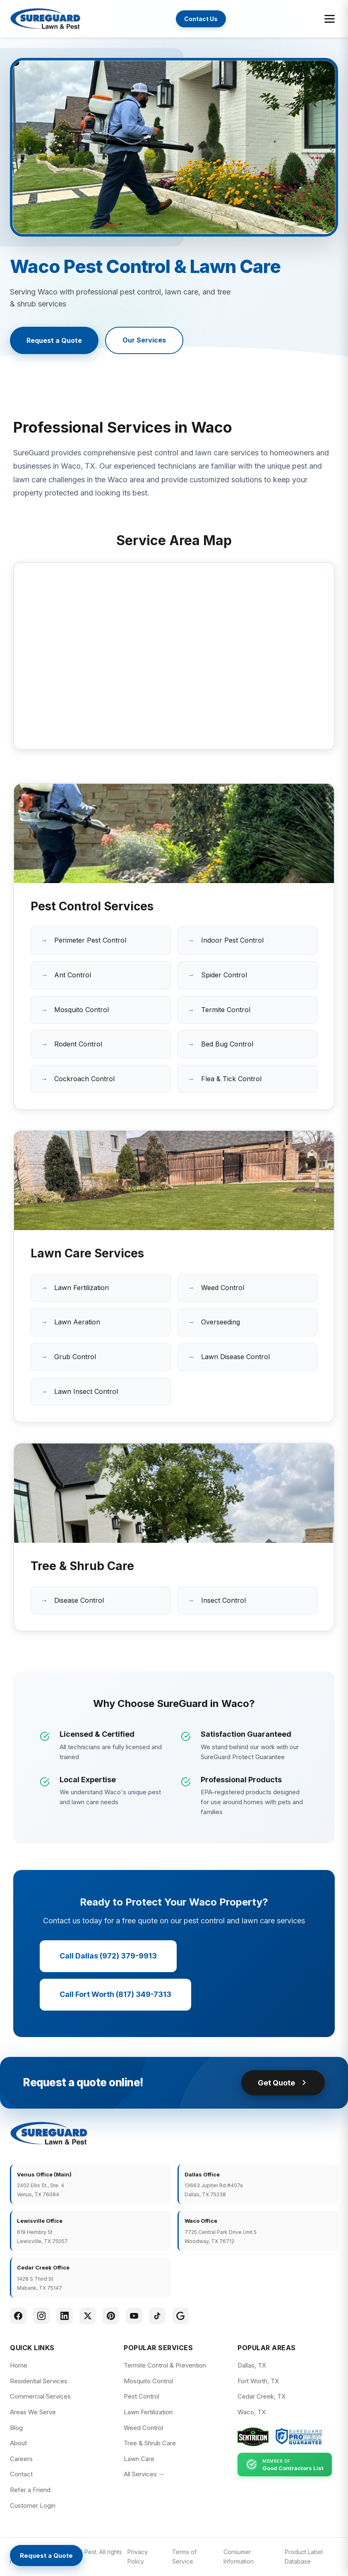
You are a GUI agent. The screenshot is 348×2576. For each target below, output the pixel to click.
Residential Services (38, 2381)
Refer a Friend (30, 2490)
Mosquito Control (81, 1010)
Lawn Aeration (77, 1322)
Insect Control (223, 1600)
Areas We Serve (33, 2412)
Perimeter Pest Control (90, 940)
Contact (21, 2474)
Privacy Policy (137, 2556)
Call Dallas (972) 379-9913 (108, 1955)
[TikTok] (157, 2316)
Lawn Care (139, 2459)
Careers (21, 2459)
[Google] (180, 2316)
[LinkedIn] (64, 2316)
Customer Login (32, 2505)
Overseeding (220, 1322)
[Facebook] (18, 2316)
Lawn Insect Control (86, 1391)
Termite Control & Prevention (165, 2365)
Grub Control (75, 1357)
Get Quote (283, 2082)
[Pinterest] (111, 2316)
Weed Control (222, 1287)
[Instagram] (41, 2316)
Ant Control (72, 975)
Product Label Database (304, 2556)
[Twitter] (87, 2316)
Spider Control (224, 975)
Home (18, 2365)
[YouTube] (134, 2316)
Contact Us (201, 18)
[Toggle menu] (329, 19)
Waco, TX (252, 2412)
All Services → (144, 2474)
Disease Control (79, 1600)
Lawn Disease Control (235, 1357)
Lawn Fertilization (81, 1287)
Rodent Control (78, 1044)
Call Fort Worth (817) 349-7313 (115, 1994)
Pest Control (141, 2396)
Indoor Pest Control (232, 940)
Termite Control (225, 1010)
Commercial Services (40, 2396)
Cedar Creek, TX (262, 2396)
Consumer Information (238, 2556)
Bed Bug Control (227, 1044)
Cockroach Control (84, 1079)
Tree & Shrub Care (150, 2443)
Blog (16, 2428)
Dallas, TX (252, 2365)
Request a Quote (54, 340)
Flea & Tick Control (231, 1079)
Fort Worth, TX (258, 2381)
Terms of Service (184, 2556)
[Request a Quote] (46, 2555)
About (18, 2443)
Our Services (144, 340)
